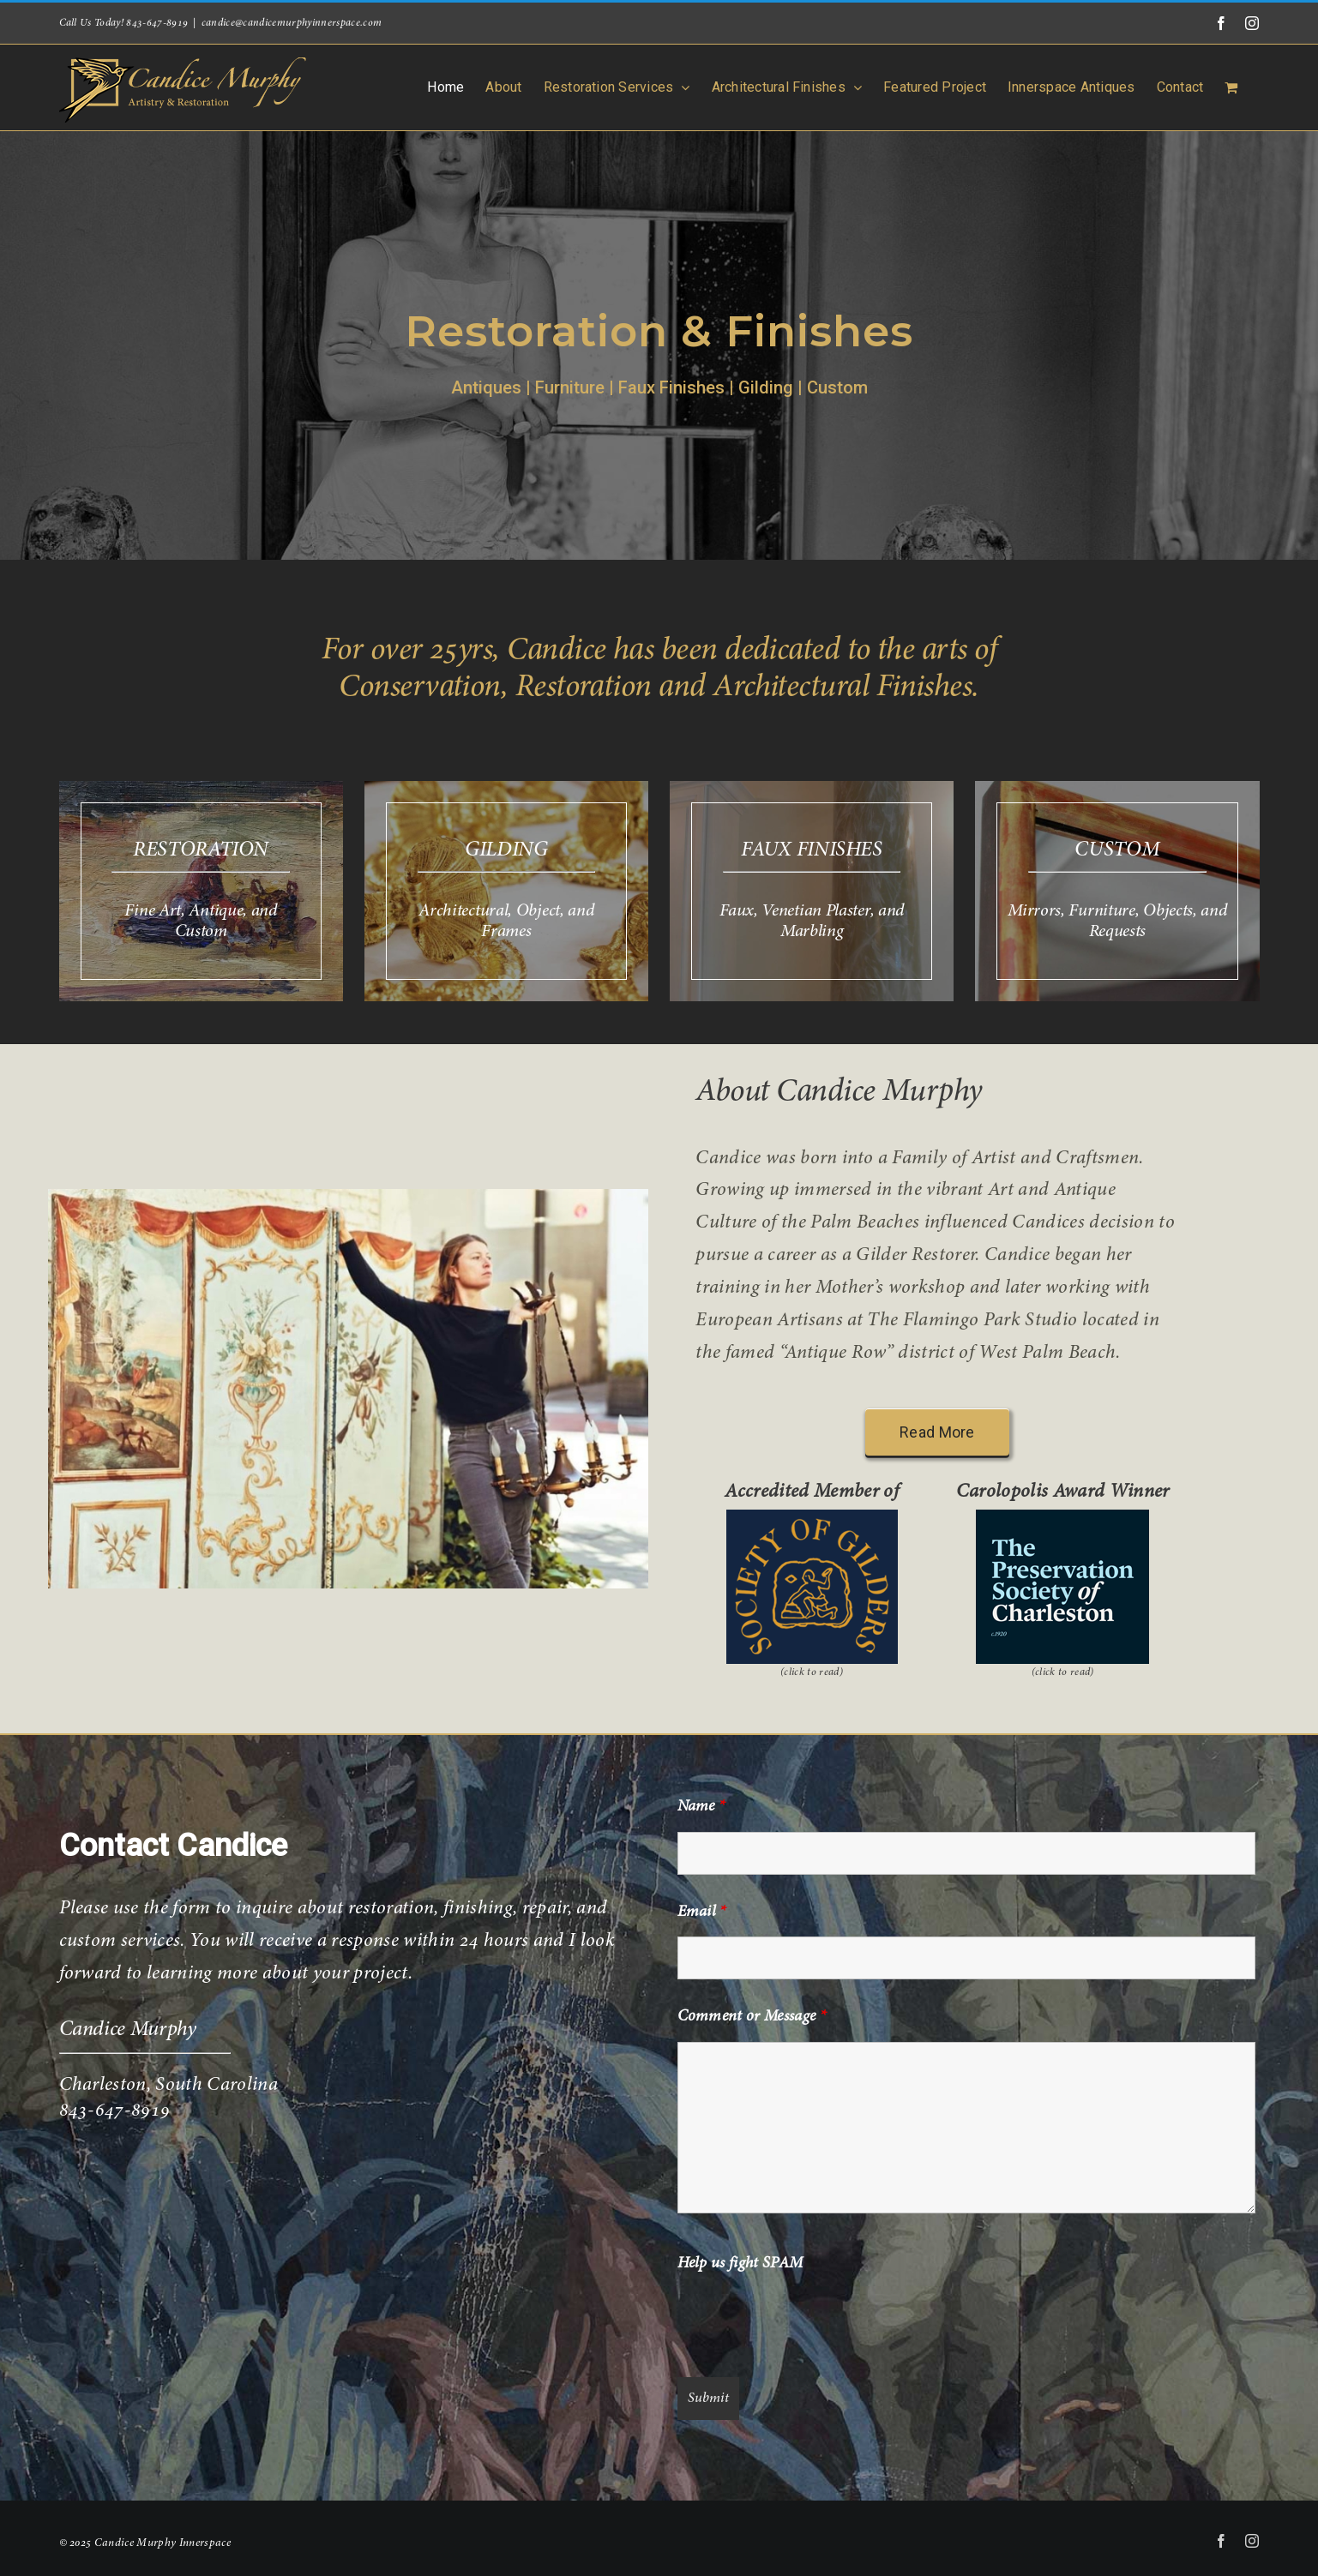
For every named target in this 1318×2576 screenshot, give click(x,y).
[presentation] (807, 2322)
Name (701, 1807)
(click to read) (811, 1672)
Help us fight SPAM (740, 2264)
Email (701, 1912)
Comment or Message (752, 2017)
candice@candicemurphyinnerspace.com (292, 23)
